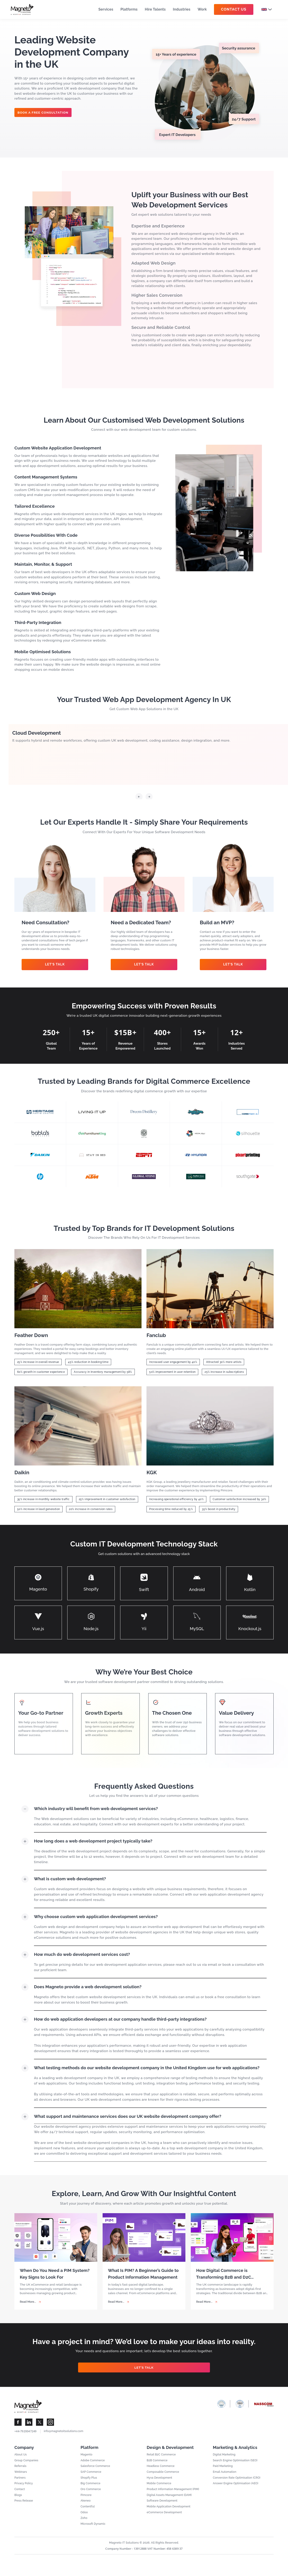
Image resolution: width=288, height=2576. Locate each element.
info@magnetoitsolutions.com (65, 2435)
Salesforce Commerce (96, 2471)
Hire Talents (155, 9)
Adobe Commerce (94, 2465)
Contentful (88, 2513)
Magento (87, 2459)
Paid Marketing (223, 2471)
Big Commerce (91, 2489)
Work (202, 9)
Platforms (128, 9)
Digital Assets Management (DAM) (171, 2501)
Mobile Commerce (160, 2489)
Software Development (163, 2507)
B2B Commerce (158, 2465)
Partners (20, 2483)
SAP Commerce (92, 2477)
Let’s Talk (55, 965)
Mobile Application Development (170, 2513)
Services (105, 9)
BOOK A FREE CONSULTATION (45, 113)
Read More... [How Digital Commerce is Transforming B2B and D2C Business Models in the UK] (205, 2302)
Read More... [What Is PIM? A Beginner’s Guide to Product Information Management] (116, 2302)
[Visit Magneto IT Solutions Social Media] (18, 2426)
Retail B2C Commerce (162, 2459)
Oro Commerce (91, 2495)
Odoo (84, 2519)
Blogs (18, 2501)
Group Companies (27, 2465)
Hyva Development (160, 2483)
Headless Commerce (162, 2471)
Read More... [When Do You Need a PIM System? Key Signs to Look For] (28, 2302)
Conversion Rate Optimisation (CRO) (238, 2483)
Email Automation (225, 2477)
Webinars (21, 2477)
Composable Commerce (164, 2477)
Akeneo (86, 2507)
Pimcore (86, 2501)
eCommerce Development (165, 2519)
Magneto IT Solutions (123, 2550)
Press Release (24, 2507)
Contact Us (233, 9)
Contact (20, 2495)
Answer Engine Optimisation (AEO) (237, 2489)
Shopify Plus (89, 2483)
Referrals (20, 2471)
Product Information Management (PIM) (175, 2495)
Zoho (84, 2525)
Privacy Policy (24, 2489)
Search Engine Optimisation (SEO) (237, 2465)
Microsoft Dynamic (94, 2531)
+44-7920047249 (25, 2435)
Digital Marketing (225, 2459)
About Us (21, 2459)
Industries (181, 9)
